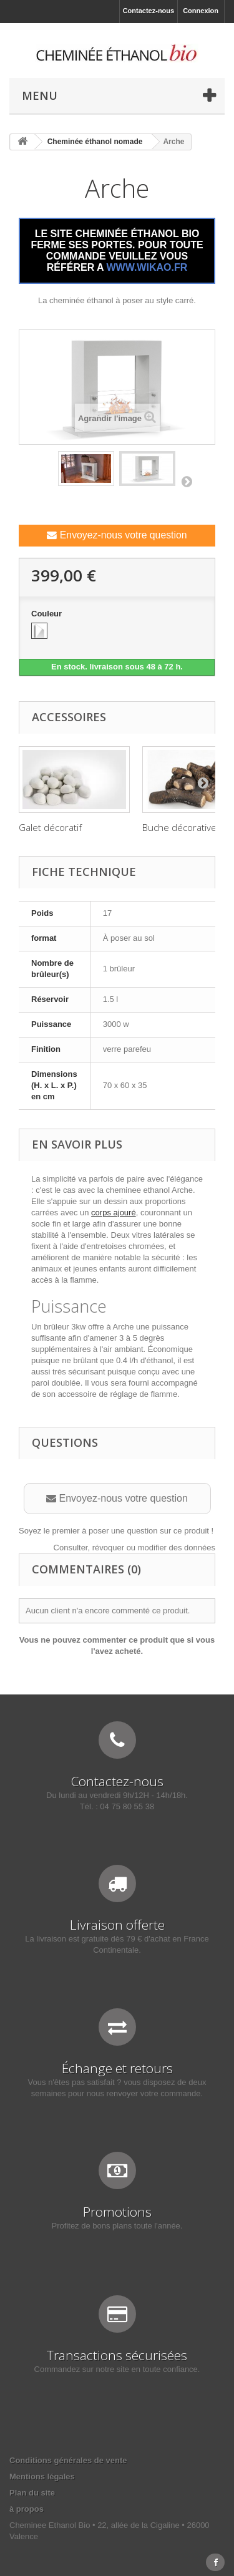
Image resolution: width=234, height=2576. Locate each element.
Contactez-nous (149, 10)
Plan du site (32, 2492)
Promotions (117, 2211)
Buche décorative (179, 827)
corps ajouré (113, 1212)
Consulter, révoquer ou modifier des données (134, 1547)
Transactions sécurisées (117, 2355)
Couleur (47, 613)
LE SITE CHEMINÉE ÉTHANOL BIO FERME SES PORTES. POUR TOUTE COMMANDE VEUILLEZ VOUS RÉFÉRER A (117, 250)
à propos (26, 2509)
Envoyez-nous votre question (117, 535)
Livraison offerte (117, 1924)
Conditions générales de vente (68, 2460)
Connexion (200, 10)
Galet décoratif (50, 827)
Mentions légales (42, 2476)
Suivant (186, 481)
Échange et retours (117, 2068)
